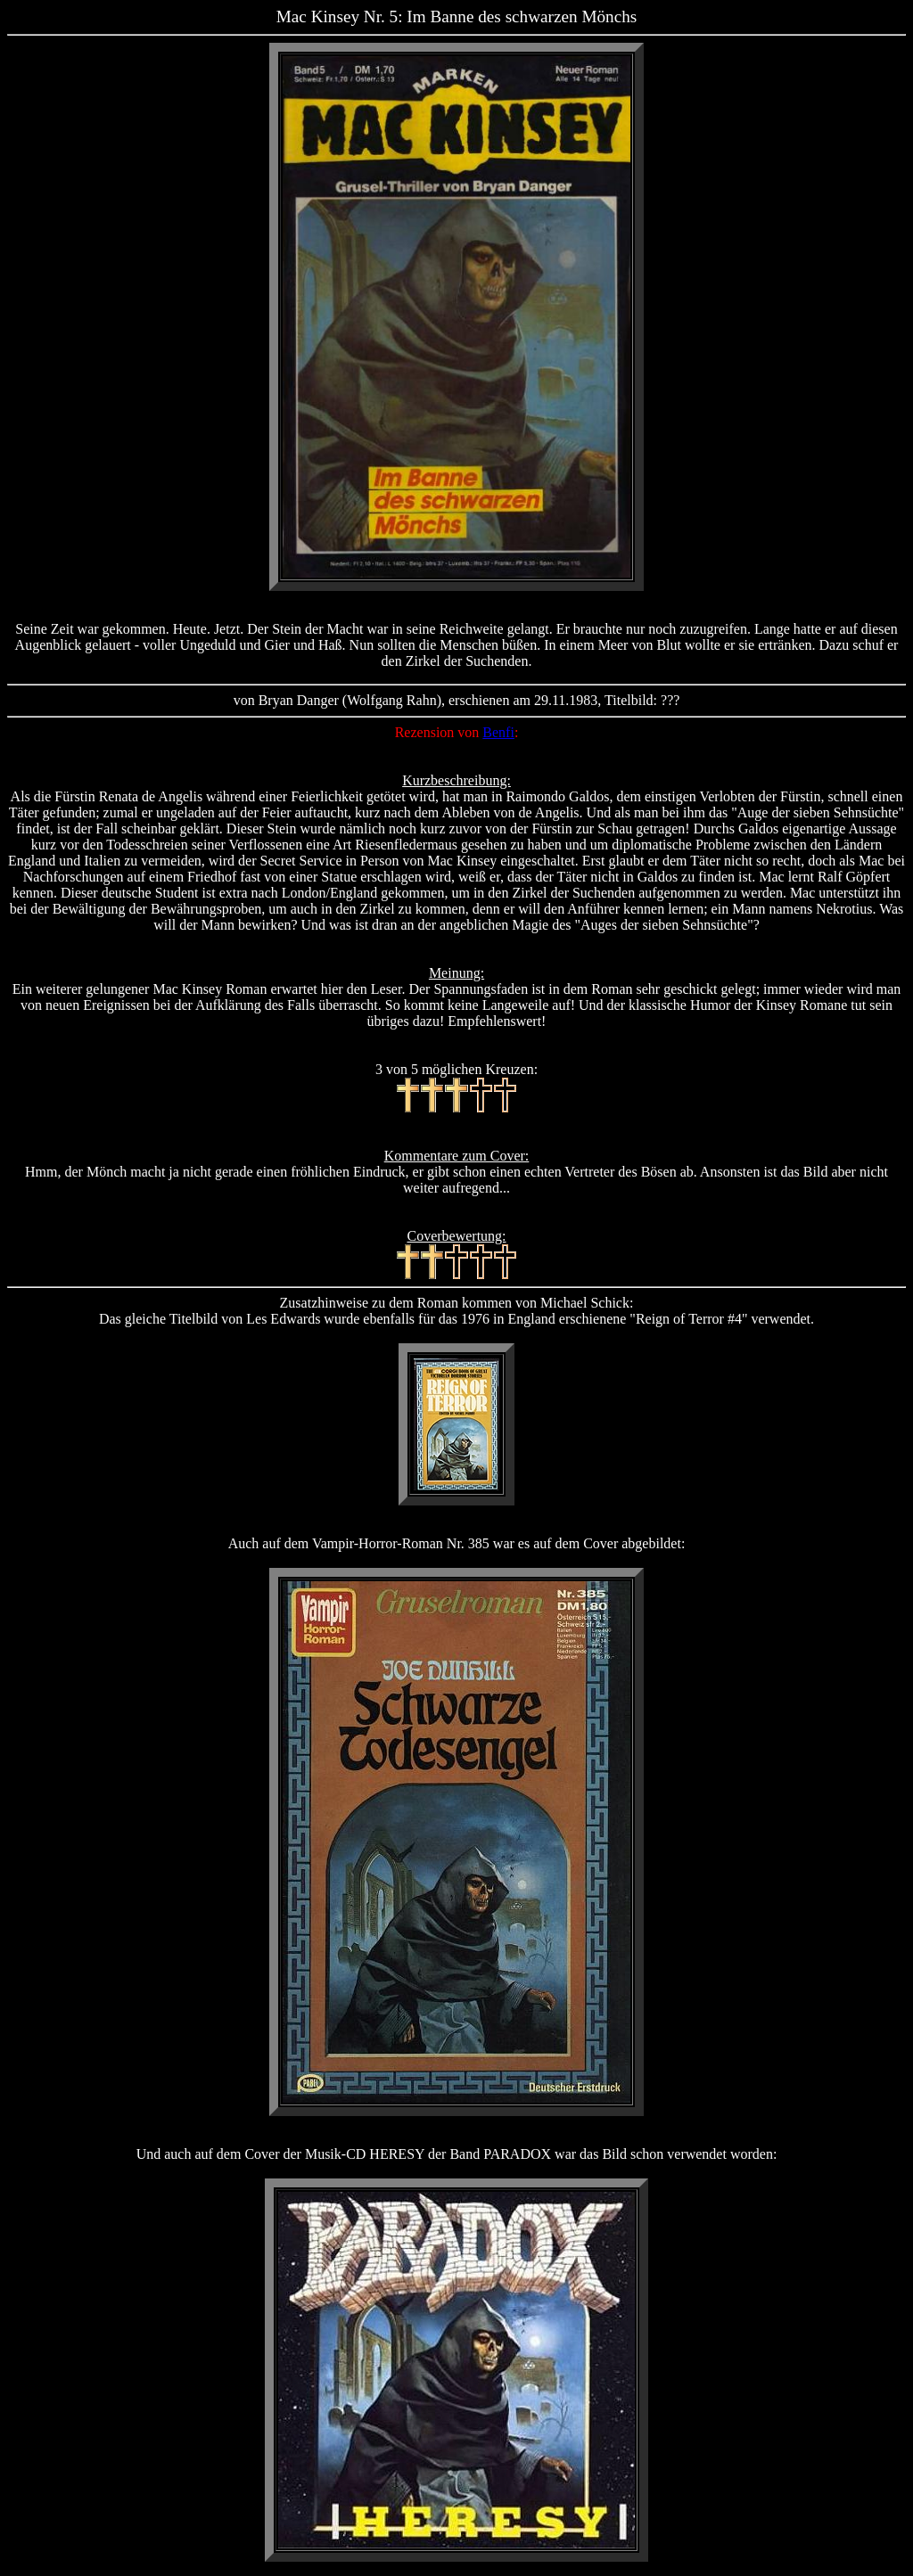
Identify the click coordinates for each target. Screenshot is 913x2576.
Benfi (498, 732)
